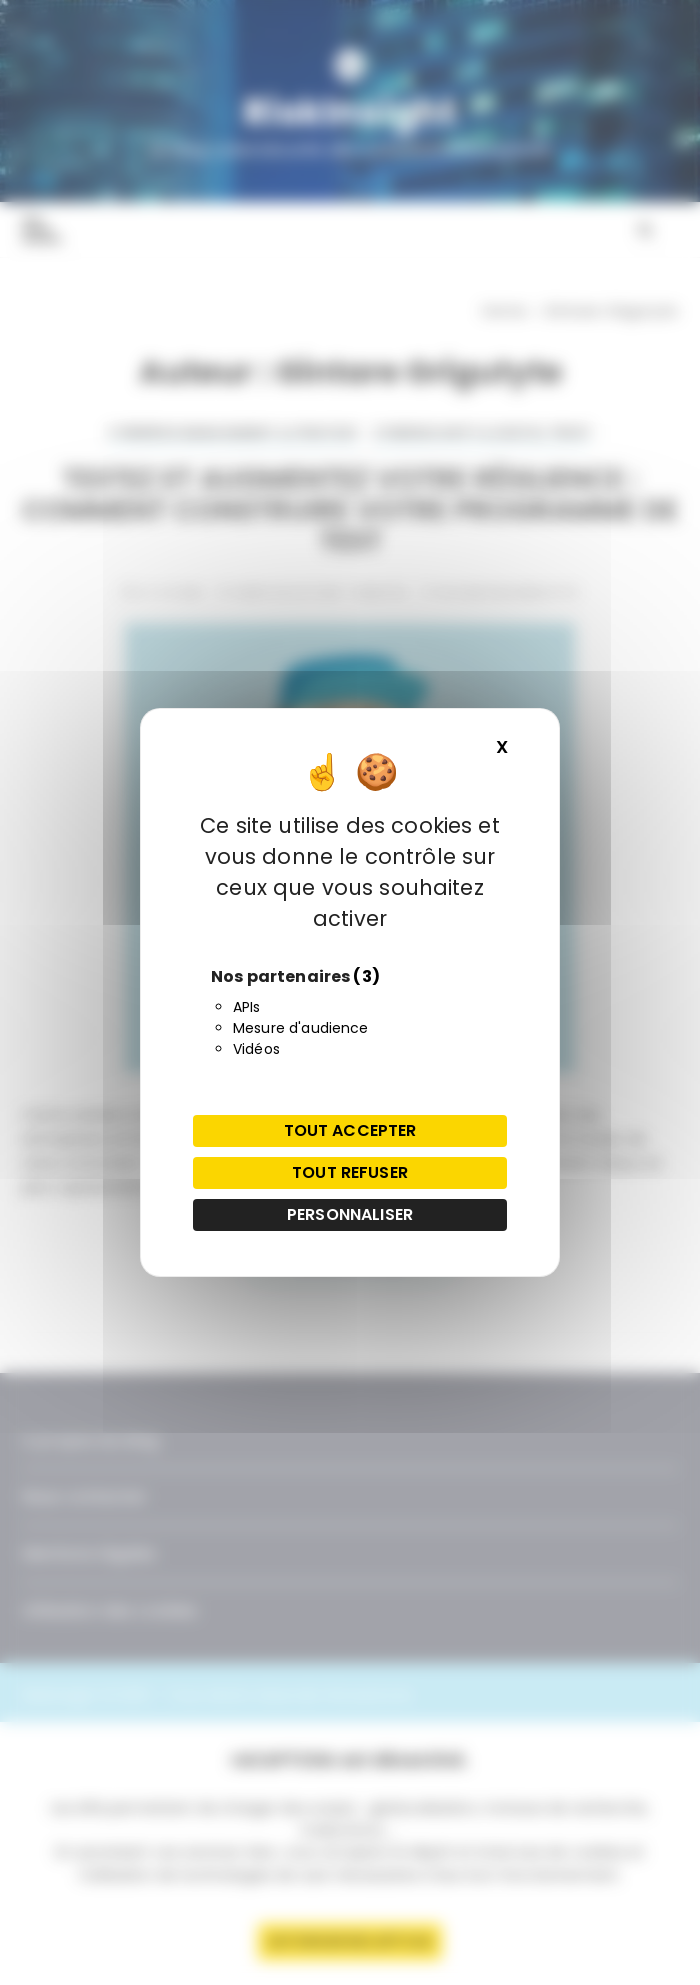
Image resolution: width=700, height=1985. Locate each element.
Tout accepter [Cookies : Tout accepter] (350, 1130)
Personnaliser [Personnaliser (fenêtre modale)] (350, 1214)
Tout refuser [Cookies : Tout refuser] (350, 1172)
